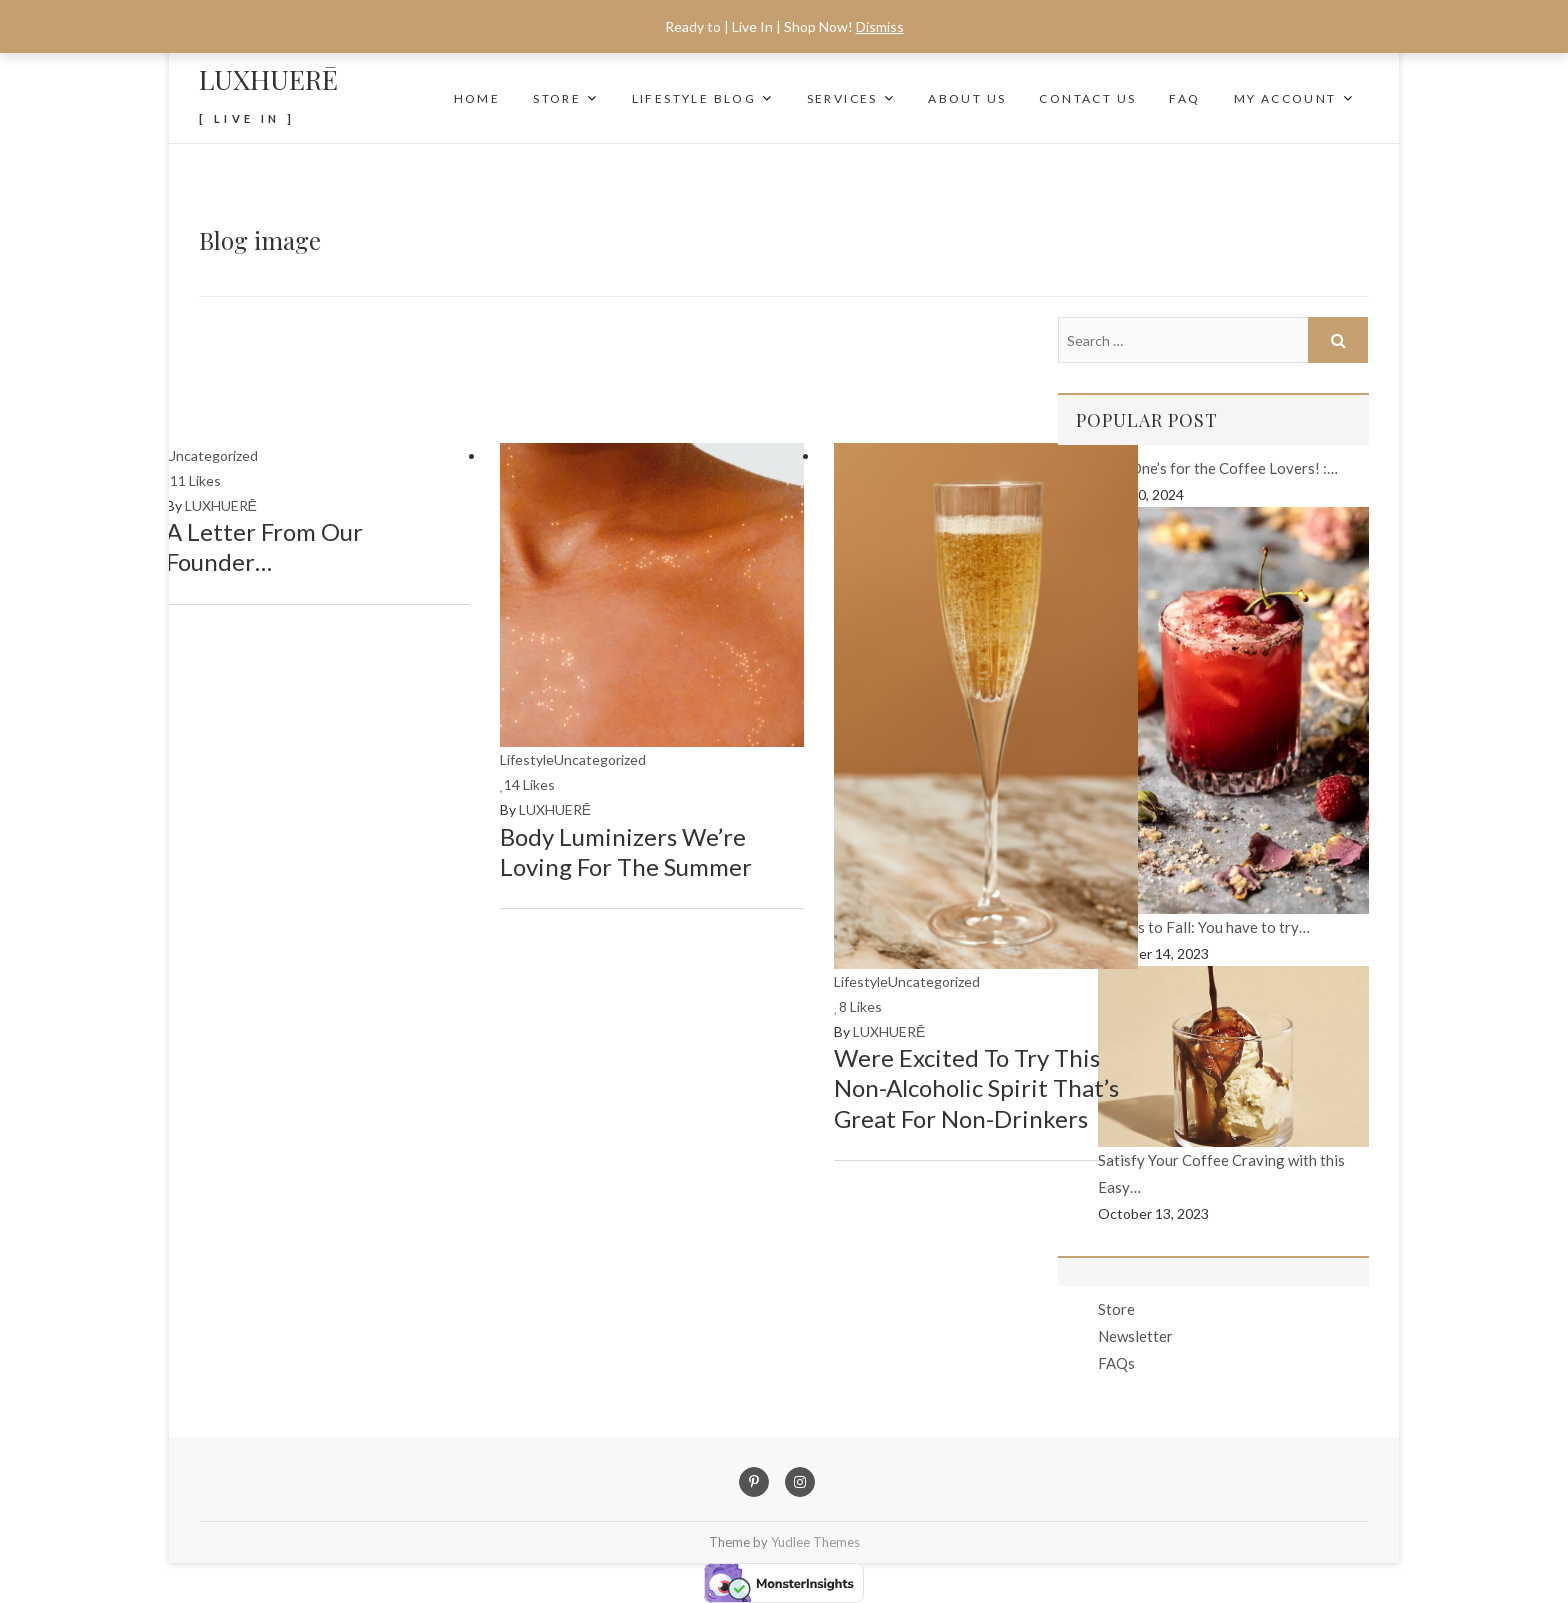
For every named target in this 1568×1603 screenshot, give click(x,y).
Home (477, 98)
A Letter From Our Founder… (264, 546)
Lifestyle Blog (694, 98)
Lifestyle (527, 759)
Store (557, 98)
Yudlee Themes (815, 1542)
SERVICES (842, 98)
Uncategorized (212, 455)
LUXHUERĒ (268, 79)
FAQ (1184, 98)
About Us (967, 98)
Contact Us (1087, 98)
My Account (1285, 98)
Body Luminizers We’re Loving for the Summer (626, 851)
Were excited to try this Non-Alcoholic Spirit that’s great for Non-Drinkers (976, 1087)
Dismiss (880, 26)
